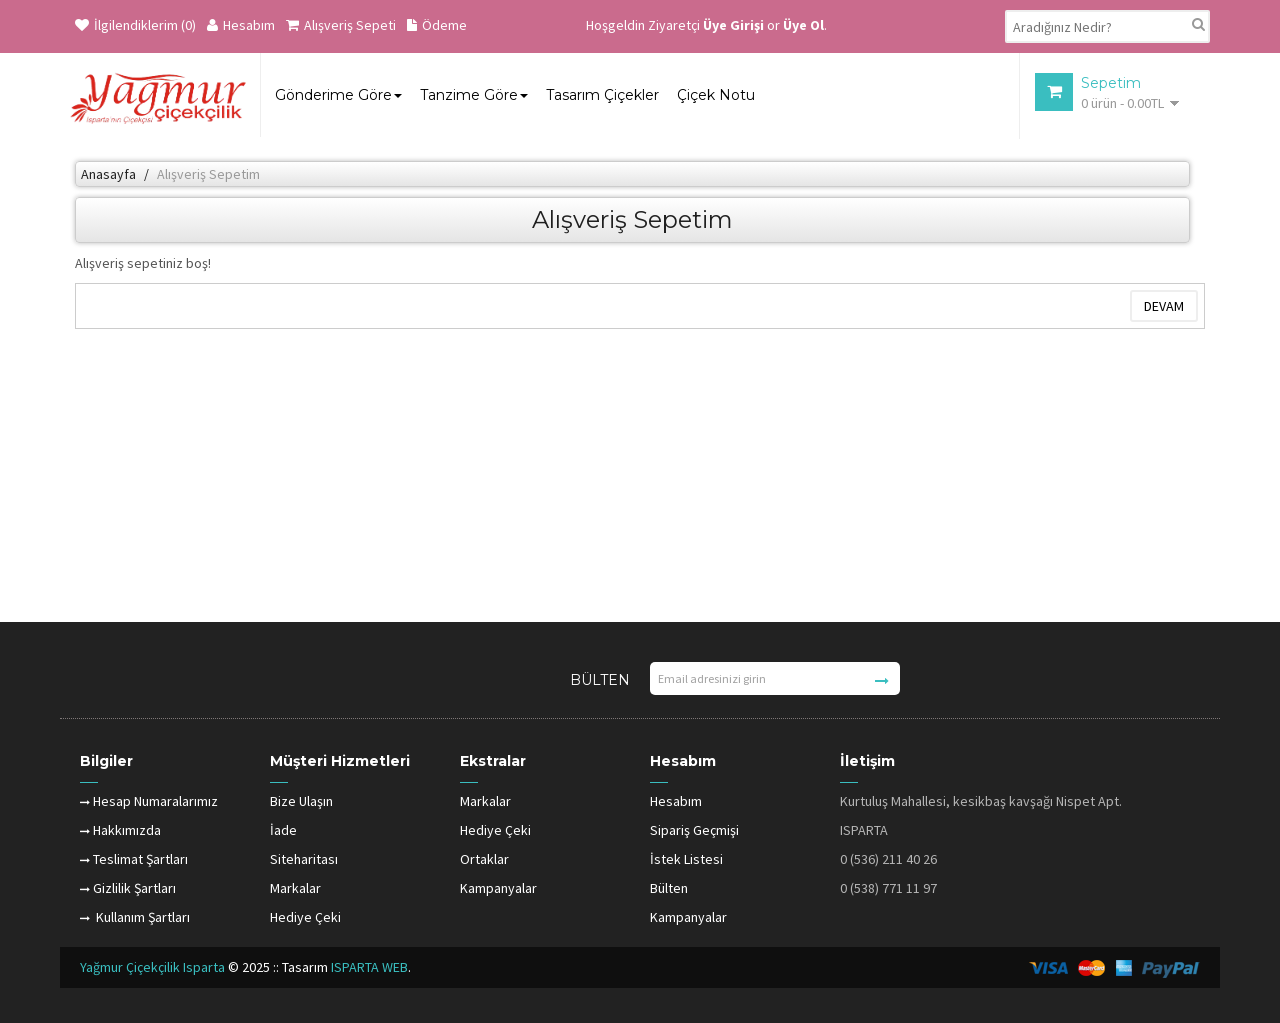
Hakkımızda (120, 830)
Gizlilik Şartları (128, 888)
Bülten (669, 888)
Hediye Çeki (305, 917)
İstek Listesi (686, 859)
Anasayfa (108, 174)
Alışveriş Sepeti (341, 25)
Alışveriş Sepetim (208, 174)
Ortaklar (484, 859)
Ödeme (437, 25)
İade (283, 830)
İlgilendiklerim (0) (135, 25)
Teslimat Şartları (134, 859)
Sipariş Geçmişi (694, 830)
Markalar (295, 888)
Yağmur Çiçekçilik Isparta (154, 967)
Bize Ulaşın (301, 801)
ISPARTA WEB (369, 967)
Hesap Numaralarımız (149, 801)
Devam (1164, 306)
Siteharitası (304, 859)
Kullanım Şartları (135, 917)
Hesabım (241, 25)
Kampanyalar (498, 888)
